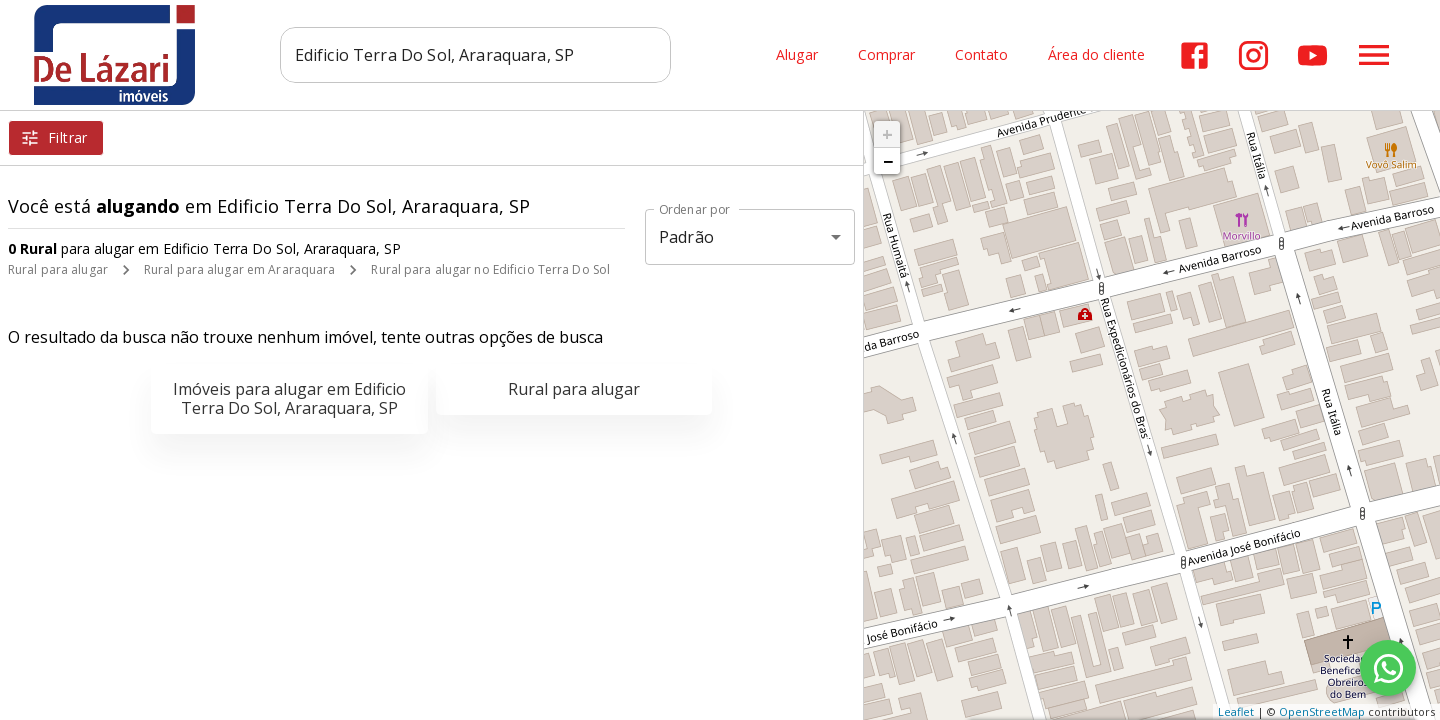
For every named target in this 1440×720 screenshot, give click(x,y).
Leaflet (1236, 711)
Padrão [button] (686, 237)
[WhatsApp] (1388, 668)
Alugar (797, 55)
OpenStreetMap (1322, 711)
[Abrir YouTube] (1312, 55)
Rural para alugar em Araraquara (240, 269)
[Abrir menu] (1374, 55)
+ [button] (887, 134)
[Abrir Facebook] (1194, 55)
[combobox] (475, 55)
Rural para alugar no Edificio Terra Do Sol (490, 269)
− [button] (888, 161)
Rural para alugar (58, 269)
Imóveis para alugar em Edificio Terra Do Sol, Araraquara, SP (289, 398)
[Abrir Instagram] (1253, 55)
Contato (981, 55)
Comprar (886, 55)
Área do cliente (1096, 55)
